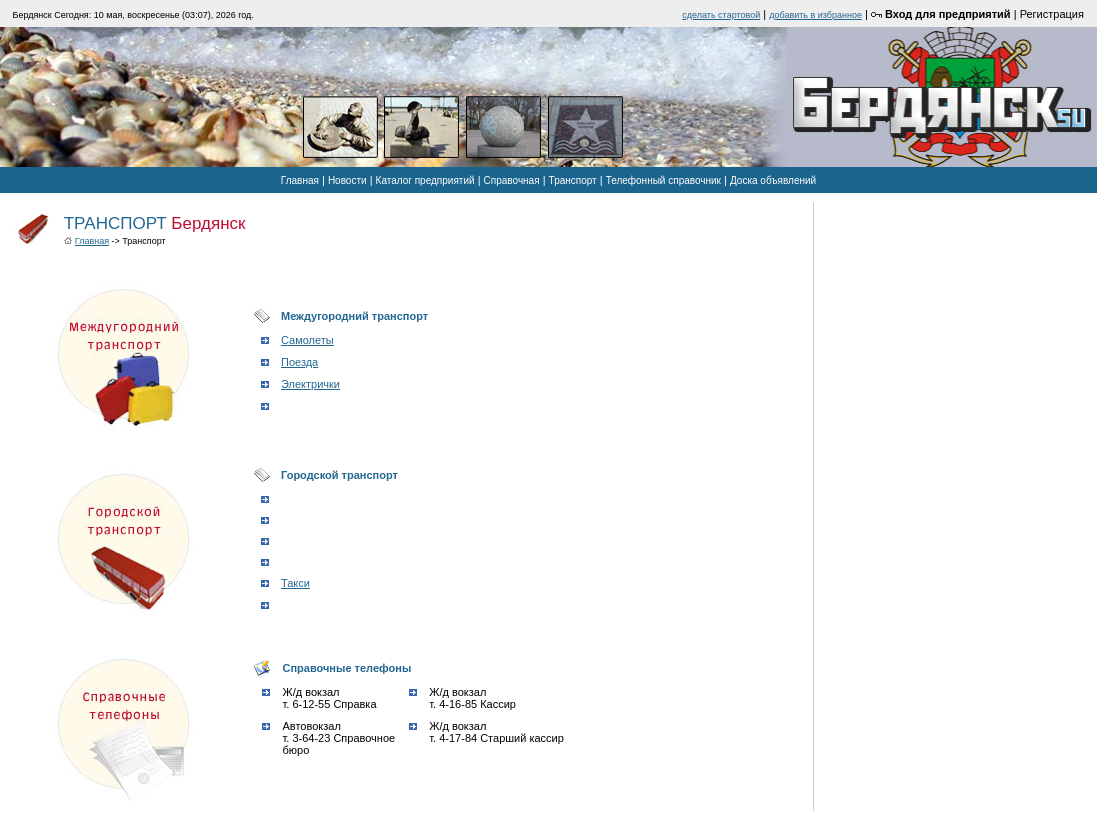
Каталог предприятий (425, 180)
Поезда (299, 362)
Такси (295, 583)
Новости (347, 180)
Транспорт (573, 180)
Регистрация (1052, 14)
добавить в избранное (815, 15)
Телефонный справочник (663, 180)
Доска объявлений (773, 180)
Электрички (310, 384)
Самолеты (307, 340)
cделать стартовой (721, 15)
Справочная (512, 180)
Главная (300, 180)
